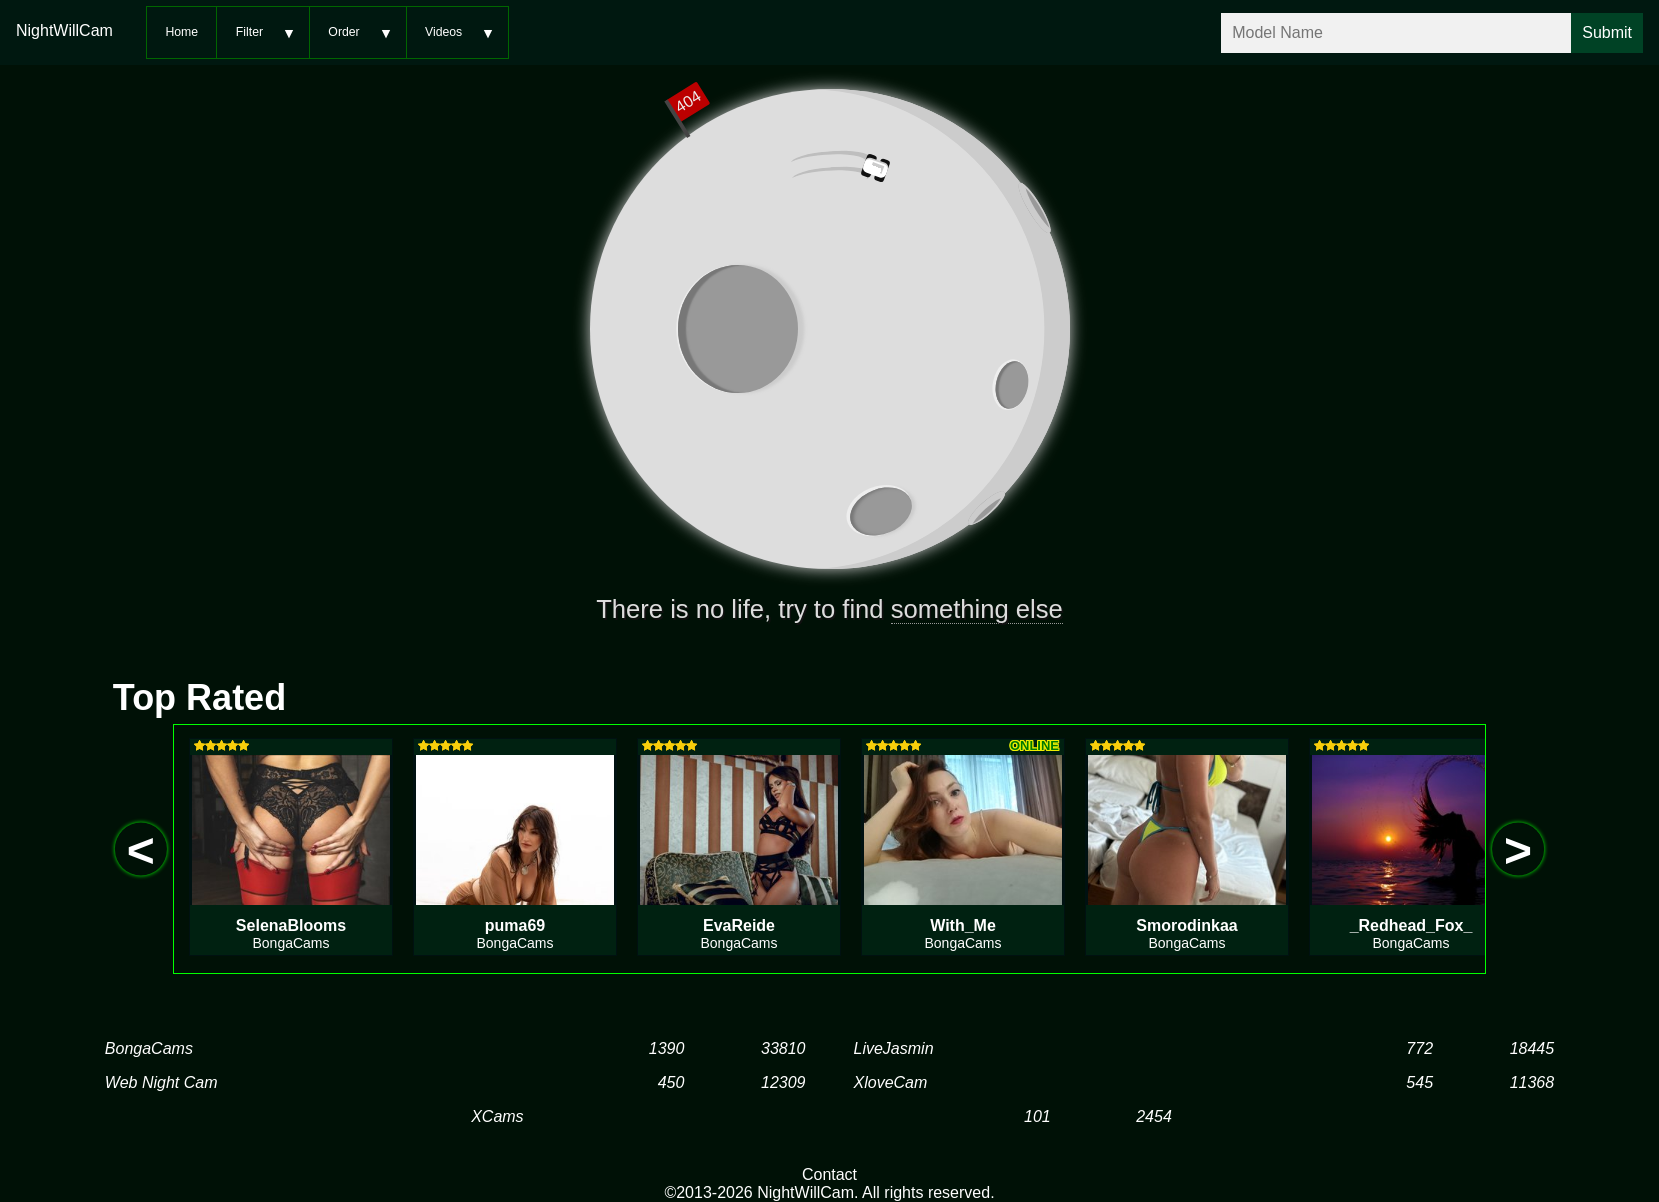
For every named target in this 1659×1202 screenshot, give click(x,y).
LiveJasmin (894, 1048)
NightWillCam (64, 30)
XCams (497, 1116)
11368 (1532, 1082)
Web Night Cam (161, 1082)
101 (1037, 1116)
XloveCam (891, 1082)
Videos (443, 32)
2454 (1154, 1116)
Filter (249, 32)
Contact (829, 1174)
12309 (783, 1082)
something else (977, 609)
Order (343, 32)
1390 (667, 1048)
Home (181, 32)
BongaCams (149, 1048)
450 (671, 1082)
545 (1419, 1082)
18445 (1532, 1048)
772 (1419, 1048)
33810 (783, 1048)
